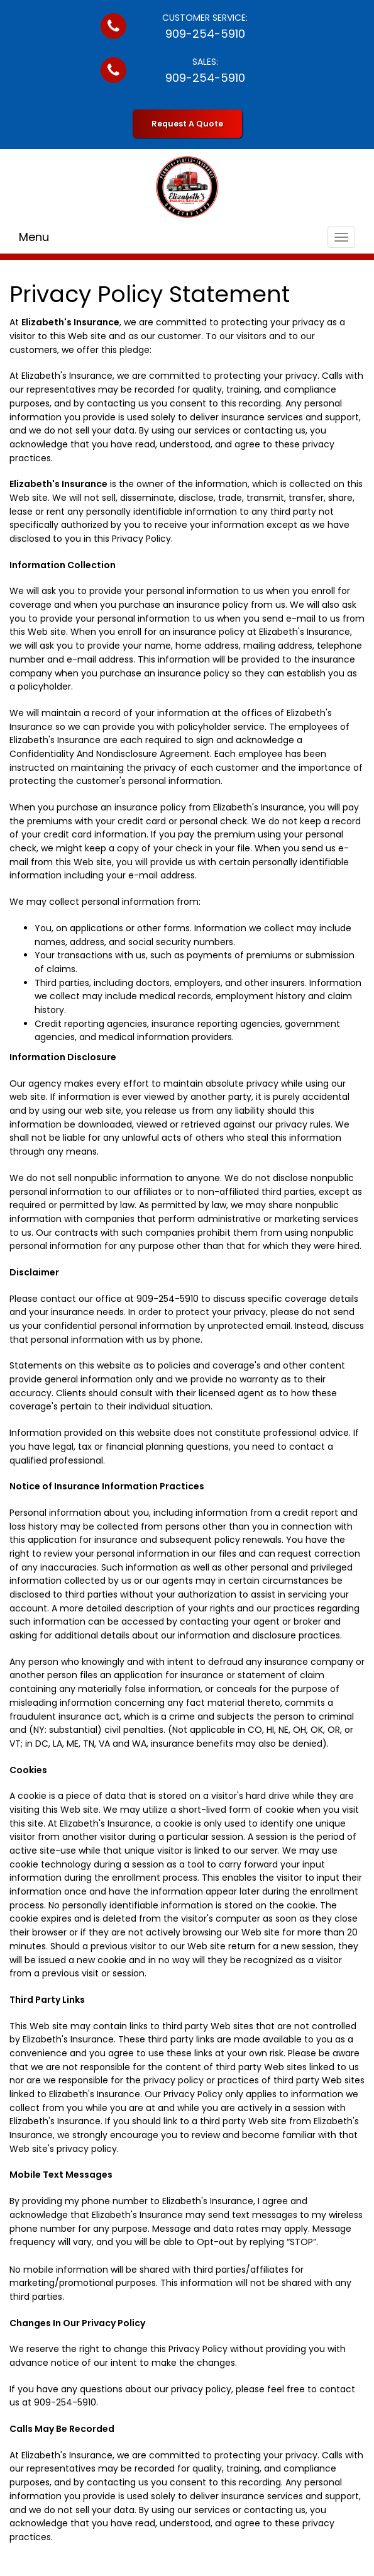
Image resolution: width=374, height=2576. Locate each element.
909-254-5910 (205, 34)
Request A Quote (187, 123)
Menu (34, 237)
